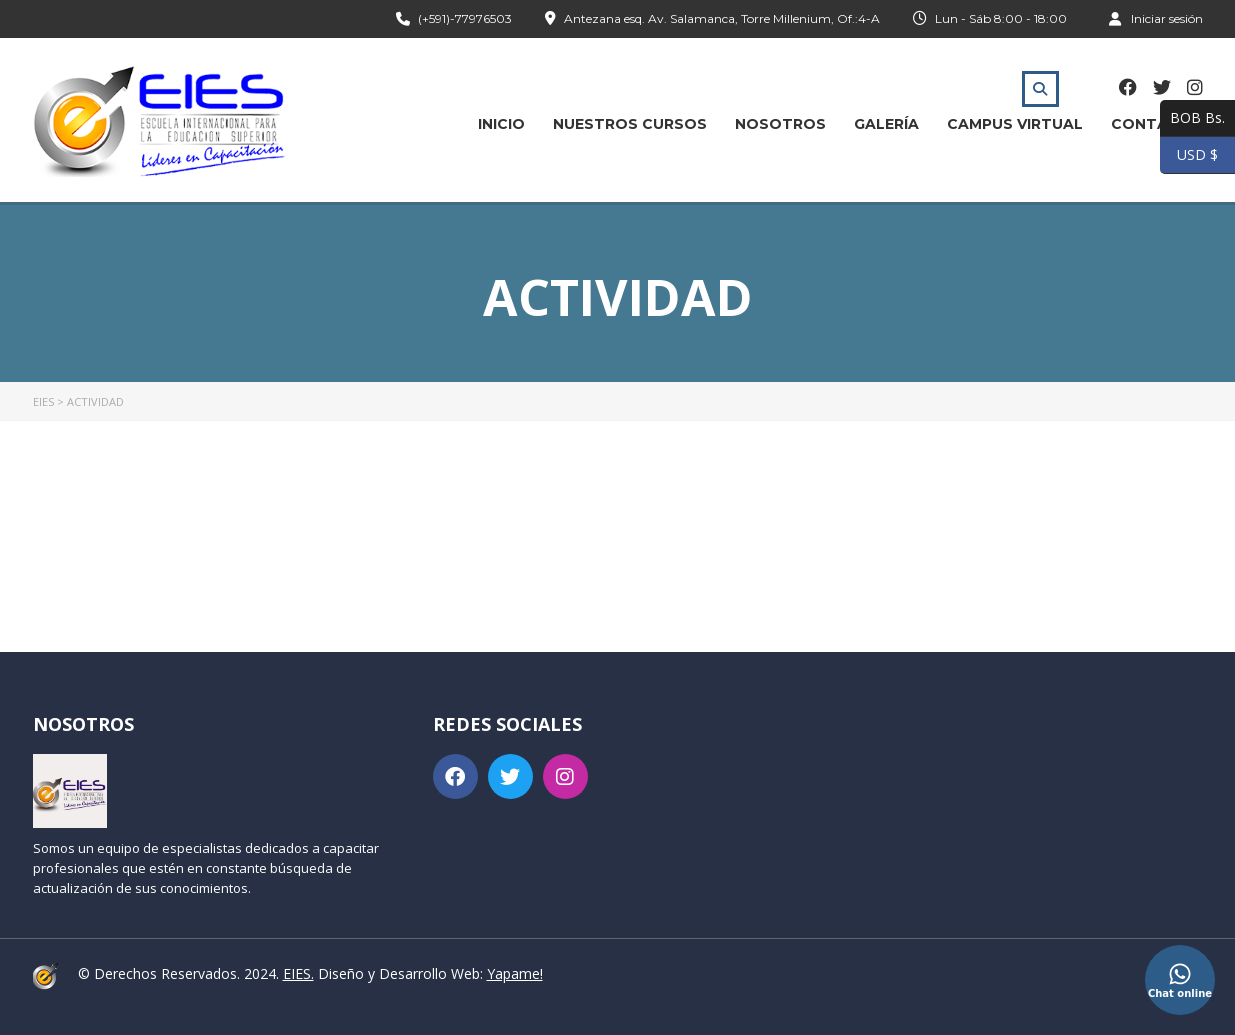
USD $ (1189, 155)
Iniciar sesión (1156, 18)
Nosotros (780, 124)
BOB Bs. (1192, 118)
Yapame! (515, 973)
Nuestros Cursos (630, 124)
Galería (886, 124)
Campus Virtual (1015, 124)
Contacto (1157, 124)
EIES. (298, 973)
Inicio (501, 124)
